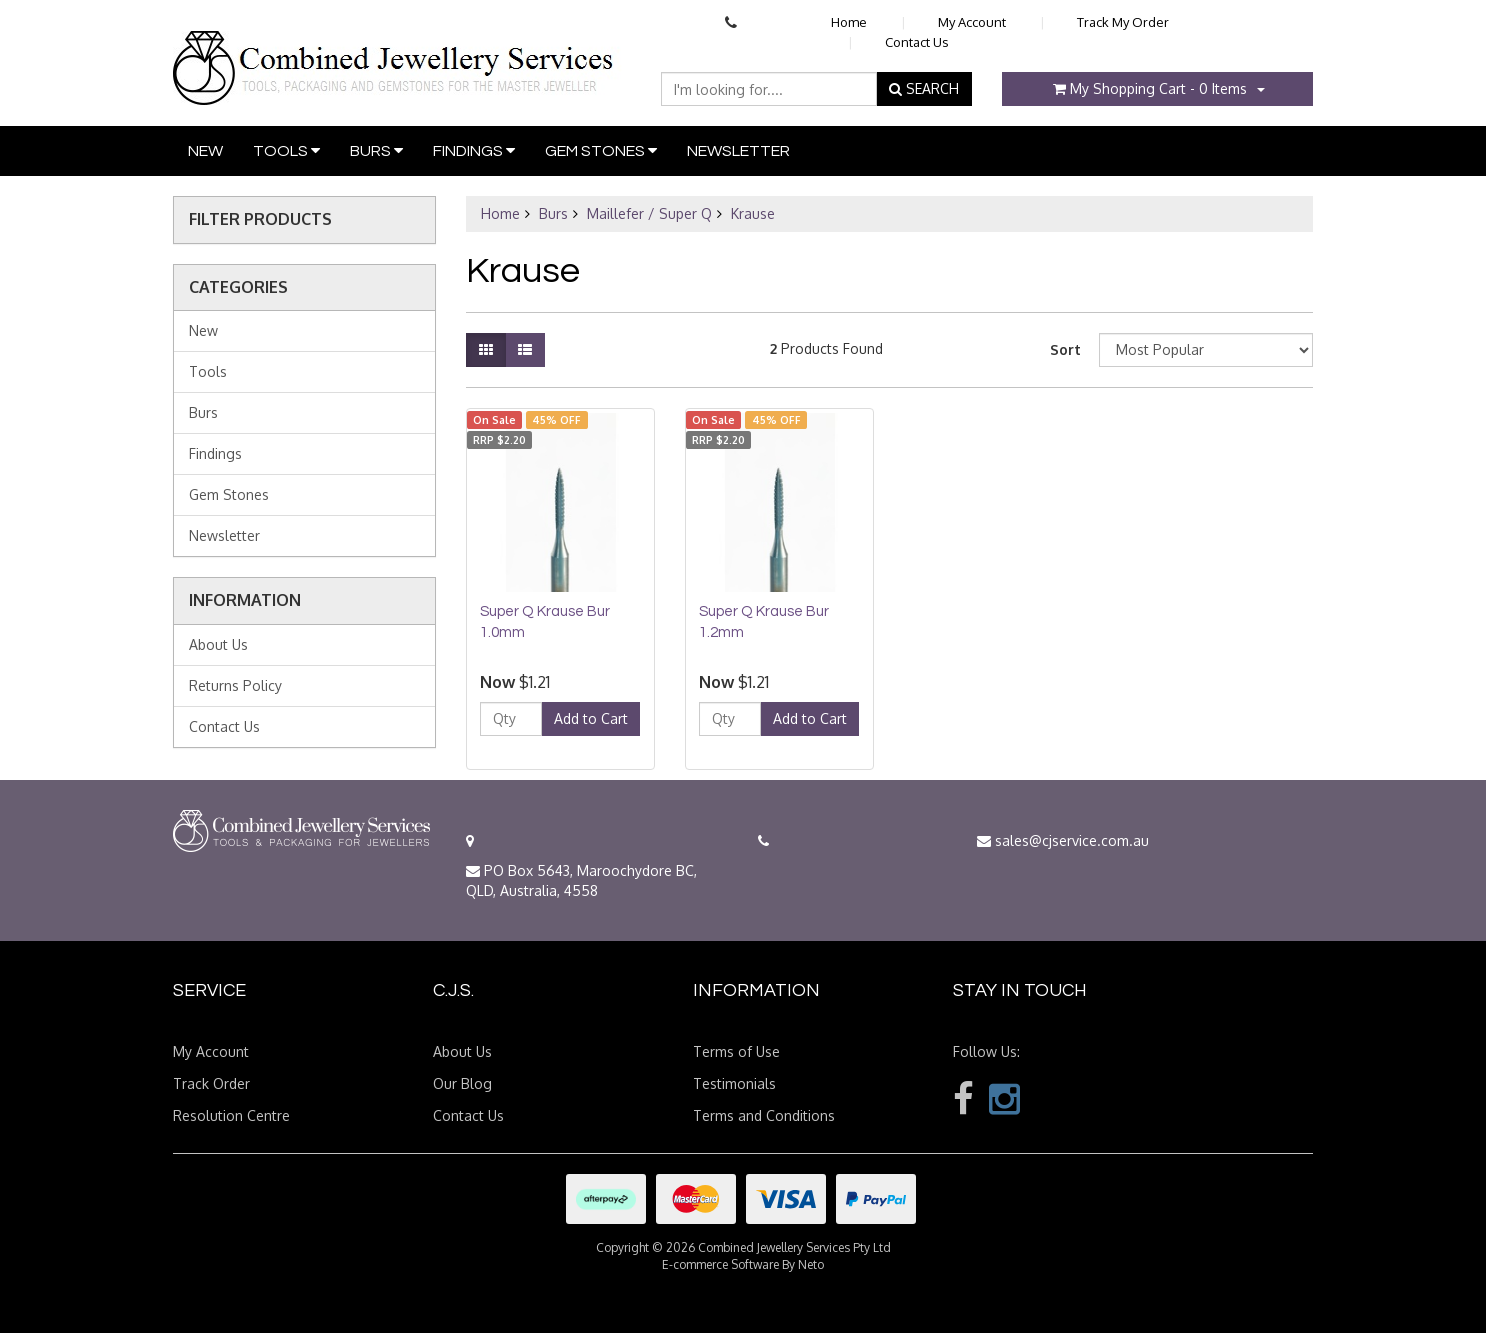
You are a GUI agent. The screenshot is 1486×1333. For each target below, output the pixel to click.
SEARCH (924, 88)
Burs (376, 150)
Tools (286, 150)
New (205, 151)
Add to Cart (591, 718)
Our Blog (462, 1083)
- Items (1150, 88)
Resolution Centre (231, 1115)
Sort (1065, 349)
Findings (474, 150)
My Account (972, 22)
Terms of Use (736, 1051)
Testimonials (734, 1083)
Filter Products (260, 220)
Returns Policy (235, 685)
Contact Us (917, 42)
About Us (218, 644)
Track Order (211, 1083)
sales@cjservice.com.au (1063, 840)
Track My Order (1123, 22)
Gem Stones (601, 150)
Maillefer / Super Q (649, 213)
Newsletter (738, 151)
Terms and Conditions (764, 1115)
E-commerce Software (720, 1264)
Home (849, 22)
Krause (753, 213)
